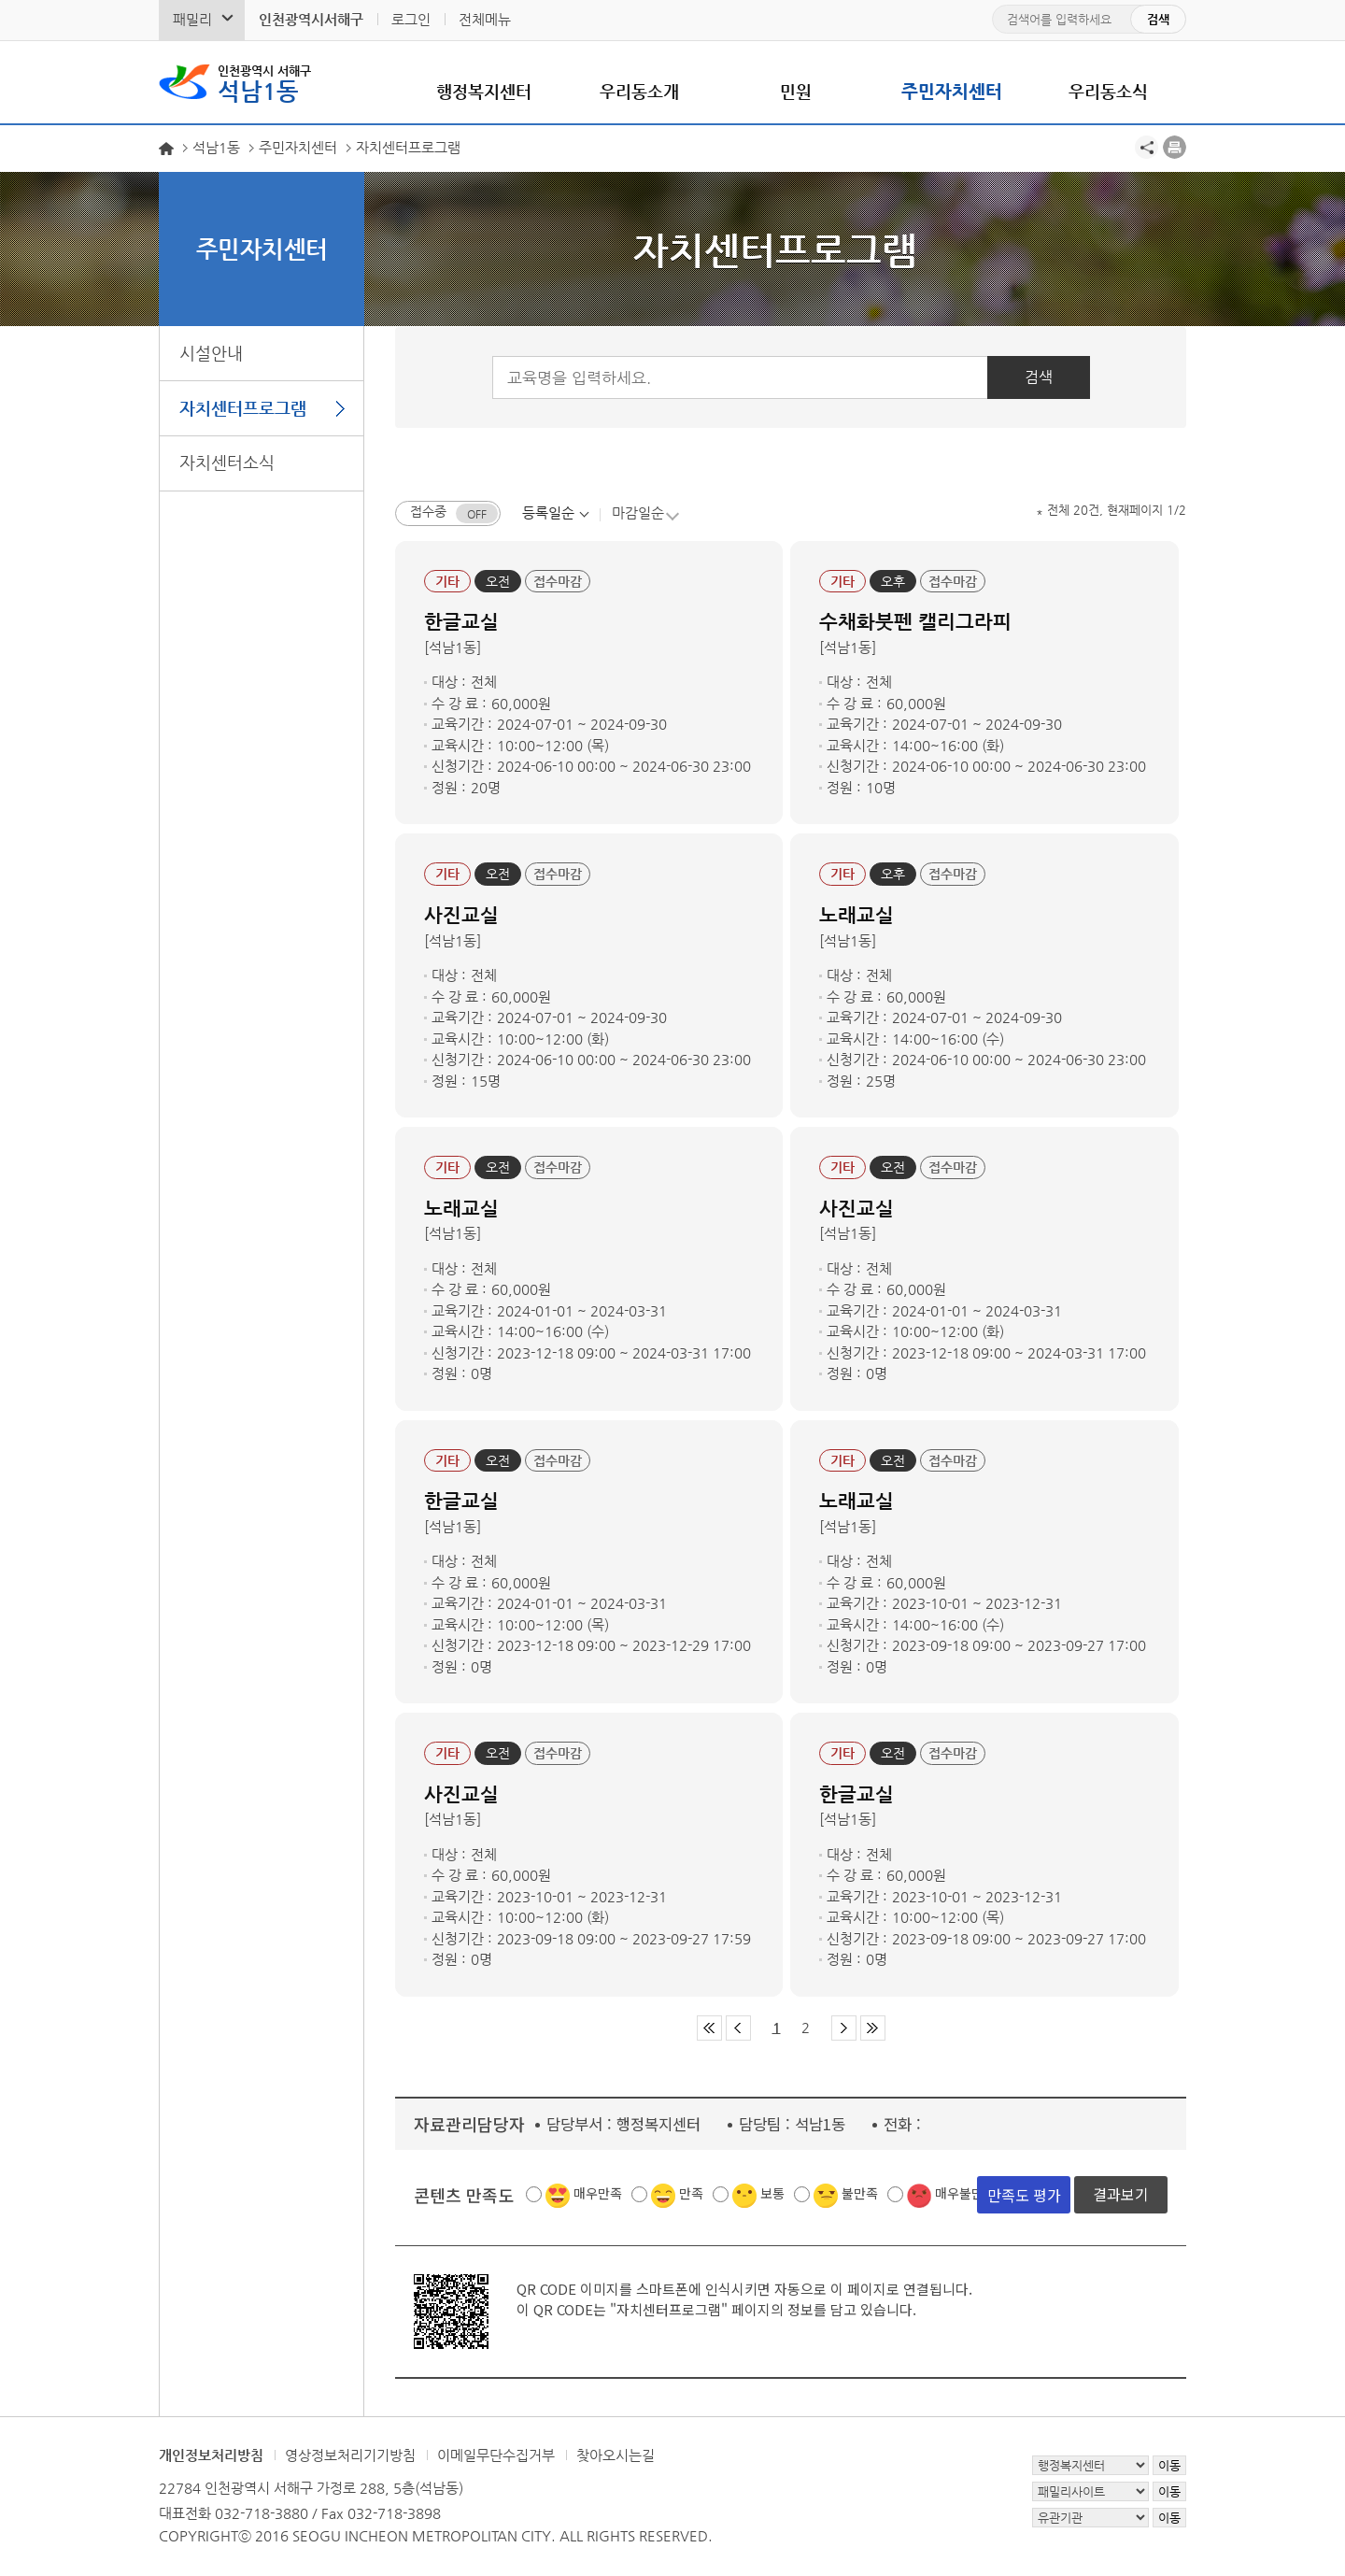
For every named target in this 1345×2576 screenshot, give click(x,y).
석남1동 (264, 82)
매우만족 (597, 2194)
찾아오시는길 (615, 2456)
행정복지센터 (483, 91)
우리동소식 (1108, 91)
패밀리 (192, 19)
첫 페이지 (709, 2029)
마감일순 (638, 512)
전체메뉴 (485, 19)
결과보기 (1121, 2195)
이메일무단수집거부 (496, 2456)
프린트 (1174, 147)
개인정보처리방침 (211, 2456)
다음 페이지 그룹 (844, 2029)
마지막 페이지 (872, 2029)
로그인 (411, 19)
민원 (796, 91)
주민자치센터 (951, 91)
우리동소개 (639, 91)
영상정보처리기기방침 (350, 2456)
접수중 (428, 512)
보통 (772, 2194)
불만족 (860, 2194)
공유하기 (1146, 147)
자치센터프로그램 (242, 408)
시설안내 (211, 353)
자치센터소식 (227, 462)
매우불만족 (965, 2194)
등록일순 (548, 512)
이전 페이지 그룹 (738, 2029)
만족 (691, 2194)
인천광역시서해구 (311, 19)
